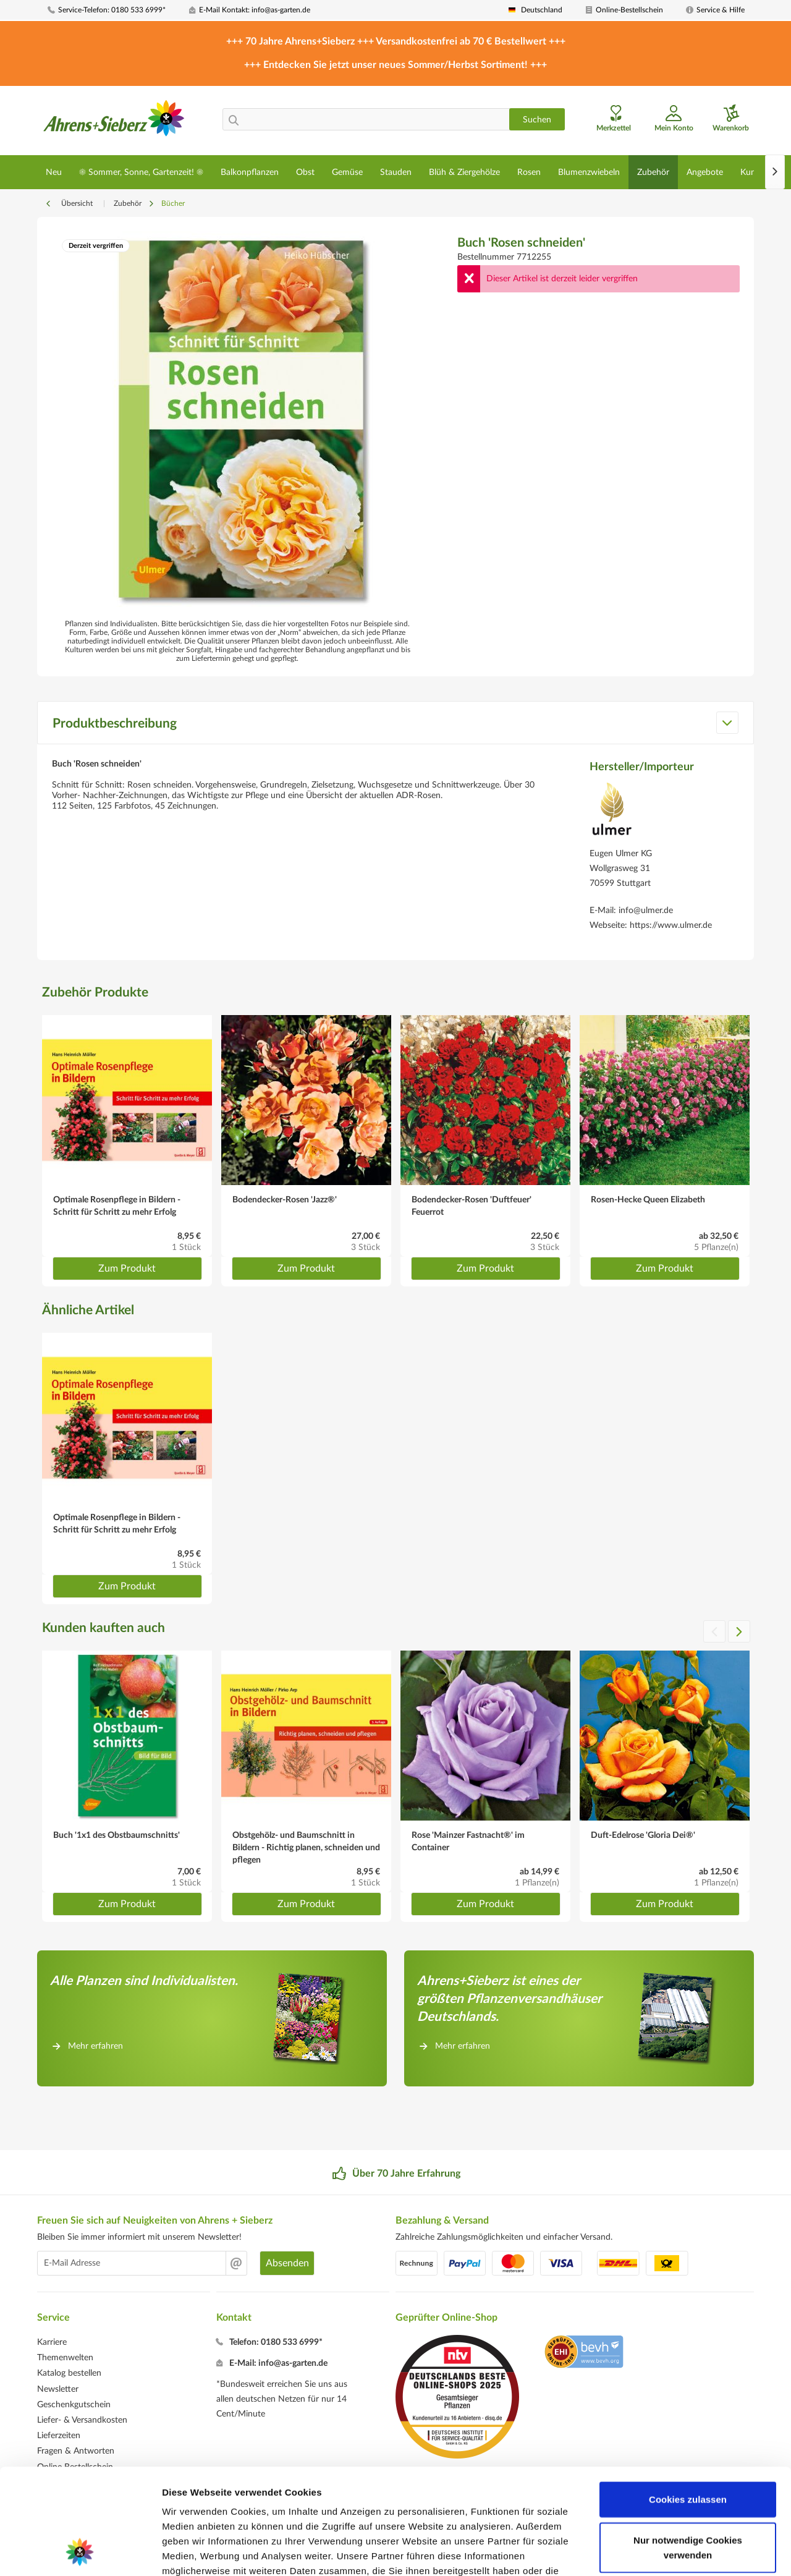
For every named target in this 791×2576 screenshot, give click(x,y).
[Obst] (305, 172)
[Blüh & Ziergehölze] (464, 172)
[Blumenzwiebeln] (588, 172)
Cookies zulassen (688, 2400)
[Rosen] (529, 172)
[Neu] (53, 172)
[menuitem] (113, 10)
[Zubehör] (653, 172)
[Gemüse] (347, 172)
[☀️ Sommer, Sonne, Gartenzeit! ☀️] (141, 172)
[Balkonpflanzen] (249, 172)
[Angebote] (705, 172)
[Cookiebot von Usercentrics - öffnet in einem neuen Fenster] (80, 2552)
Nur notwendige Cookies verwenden (687, 2448)
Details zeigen (657, 2551)
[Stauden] (395, 172)
